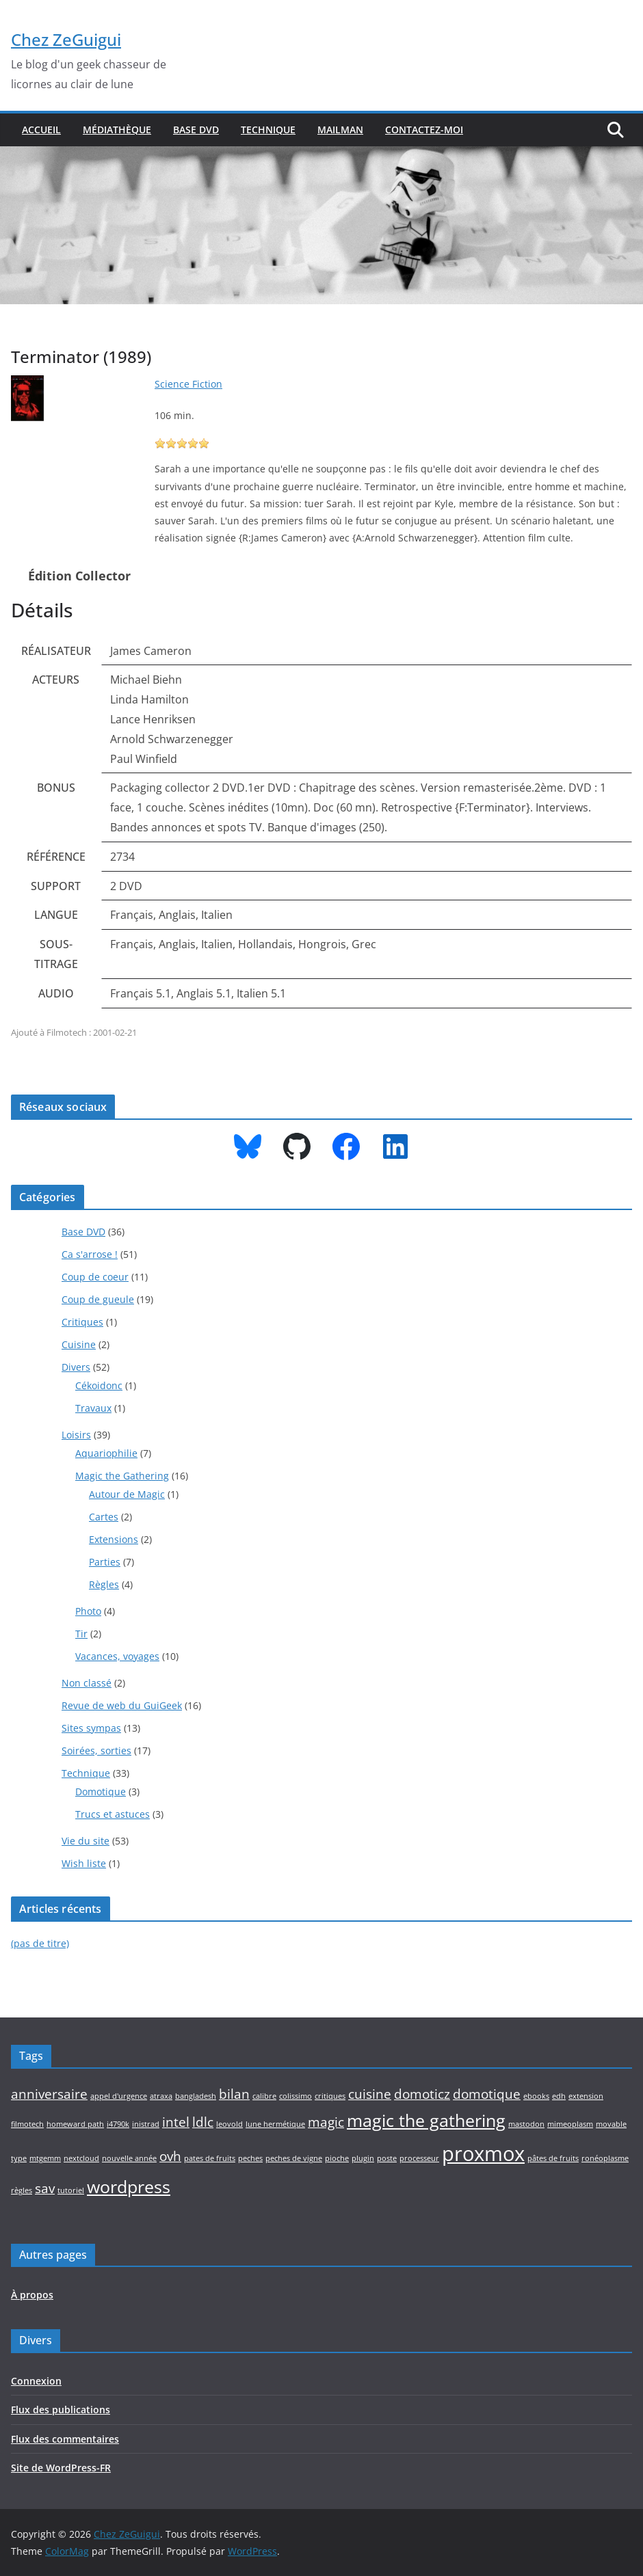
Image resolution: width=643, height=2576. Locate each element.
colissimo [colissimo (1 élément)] (295, 2096)
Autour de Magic (127, 1494)
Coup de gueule (98, 1299)
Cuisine (79, 1344)
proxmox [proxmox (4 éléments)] (483, 2153)
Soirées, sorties (96, 1750)
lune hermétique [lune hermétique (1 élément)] (275, 2124)
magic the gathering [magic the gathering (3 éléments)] (426, 2120)
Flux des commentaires (65, 2438)
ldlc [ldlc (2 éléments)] (202, 2122)
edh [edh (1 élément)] (559, 2096)
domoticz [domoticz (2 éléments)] (422, 2094)
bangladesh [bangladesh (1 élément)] (195, 2096)
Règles (104, 1584)
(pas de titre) (40, 1943)
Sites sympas (91, 1727)
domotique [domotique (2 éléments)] (487, 2094)
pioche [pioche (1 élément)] (337, 2158)
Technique (268, 129)
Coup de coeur (95, 1276)
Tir (81, 1633)
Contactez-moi (424, 129)
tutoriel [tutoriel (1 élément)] (70, 2190)
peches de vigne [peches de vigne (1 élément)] (293, 2158)
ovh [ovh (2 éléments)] (170, 2156)
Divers (76, 1366)
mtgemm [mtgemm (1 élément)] (45, 2158)
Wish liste (84, 1863)
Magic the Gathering (122, 1475)
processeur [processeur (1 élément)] (419, 2158)
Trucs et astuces (112, 1814)
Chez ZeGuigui (66, 39)
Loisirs (76, 1434)
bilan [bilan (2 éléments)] (234, 2094)
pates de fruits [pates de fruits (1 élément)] (209, 2158)
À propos (32, 2294)
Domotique (100, 1791)
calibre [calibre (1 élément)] (264, 2096)
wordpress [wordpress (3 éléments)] (128, 2186)
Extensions (113, 1539)
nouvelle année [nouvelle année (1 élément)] (129, 2158)
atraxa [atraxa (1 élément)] (161, 2096)
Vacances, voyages (117, 1656)
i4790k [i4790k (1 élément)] (118, 2124)
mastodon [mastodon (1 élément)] (526, 2124)
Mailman (340, 129)
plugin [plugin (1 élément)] (363, 2158)
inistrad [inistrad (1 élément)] (145, 2124)
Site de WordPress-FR (61, 2467)
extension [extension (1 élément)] (585, 2096)
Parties (104, 1561)
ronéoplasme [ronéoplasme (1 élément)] (605, 2158)
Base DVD (196, 129)
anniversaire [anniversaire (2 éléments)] (49, 2094)
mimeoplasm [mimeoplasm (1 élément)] (570, 2124)
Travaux (93, 1407)
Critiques (82, 1321)
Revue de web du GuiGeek (122, 1705)
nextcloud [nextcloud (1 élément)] (81, 2158)
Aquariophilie (106, 1453)
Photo (88, 1611)
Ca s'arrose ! (90, 1254)
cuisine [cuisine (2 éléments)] (369, 2094)
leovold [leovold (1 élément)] (229, 2124)
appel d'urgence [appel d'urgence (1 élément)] (118, 2096)
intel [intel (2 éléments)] (175, 2122)
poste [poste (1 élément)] (387, 2158)
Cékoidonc (98, 1385)
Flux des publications (60, 2409)
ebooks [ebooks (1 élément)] (536, 2096)
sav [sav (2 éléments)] (45, 2188)
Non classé (86, 1682)
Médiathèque (117, 129)
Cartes (103, 1516)
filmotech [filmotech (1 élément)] (27, 2124)
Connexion (36, 2380)
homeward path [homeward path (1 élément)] (75, 2124)
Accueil (41, 129)
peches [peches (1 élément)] (250, 2158)
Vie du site (85, 1840)
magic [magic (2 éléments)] (326, 2122)
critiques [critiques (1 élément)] (330, 2096)
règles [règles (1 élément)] (21, 2190)
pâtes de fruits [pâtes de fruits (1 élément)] (553, 2158)
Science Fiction (188, 383)
